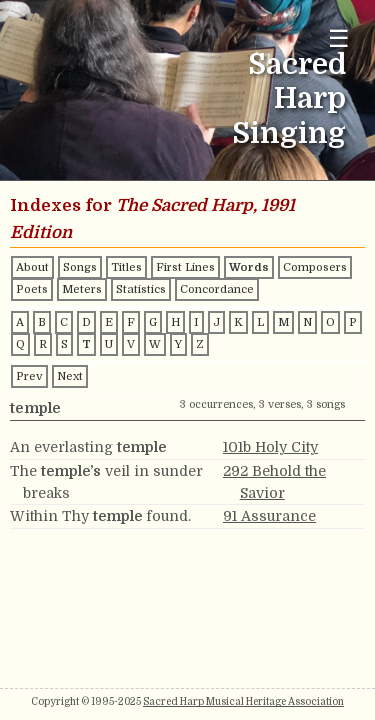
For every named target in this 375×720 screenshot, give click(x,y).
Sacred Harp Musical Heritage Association (243, 701)
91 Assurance (269, 516)
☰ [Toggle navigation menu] (339, 38)
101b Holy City (270, 447)
